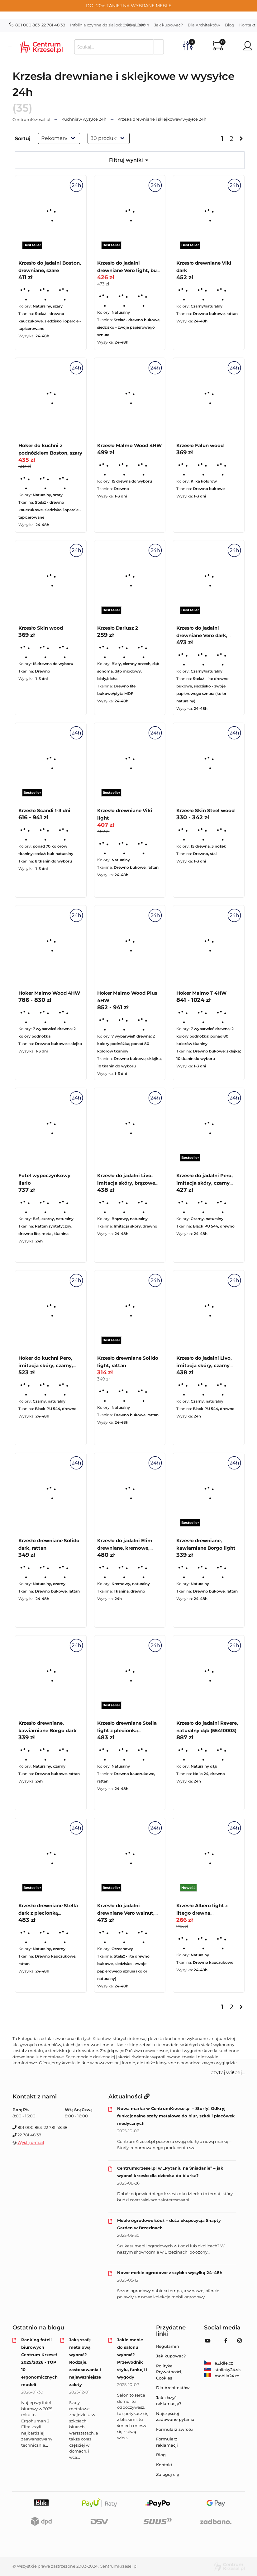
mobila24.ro (221, 2375)
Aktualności (129, 2096)
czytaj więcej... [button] (228, 2072)
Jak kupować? (168, 24)
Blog (229, 24)
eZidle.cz (218, 2363)
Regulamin (138, 24)
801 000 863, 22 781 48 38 (37, 24)
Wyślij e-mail (30, 2142)
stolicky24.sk (222, 2369)
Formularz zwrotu (174, 2429)
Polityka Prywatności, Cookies (169, 2371)
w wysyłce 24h (84, 119)
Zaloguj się (167, 2474)
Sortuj (23, 138)
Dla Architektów (204, 24)
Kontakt (164, 2464)
